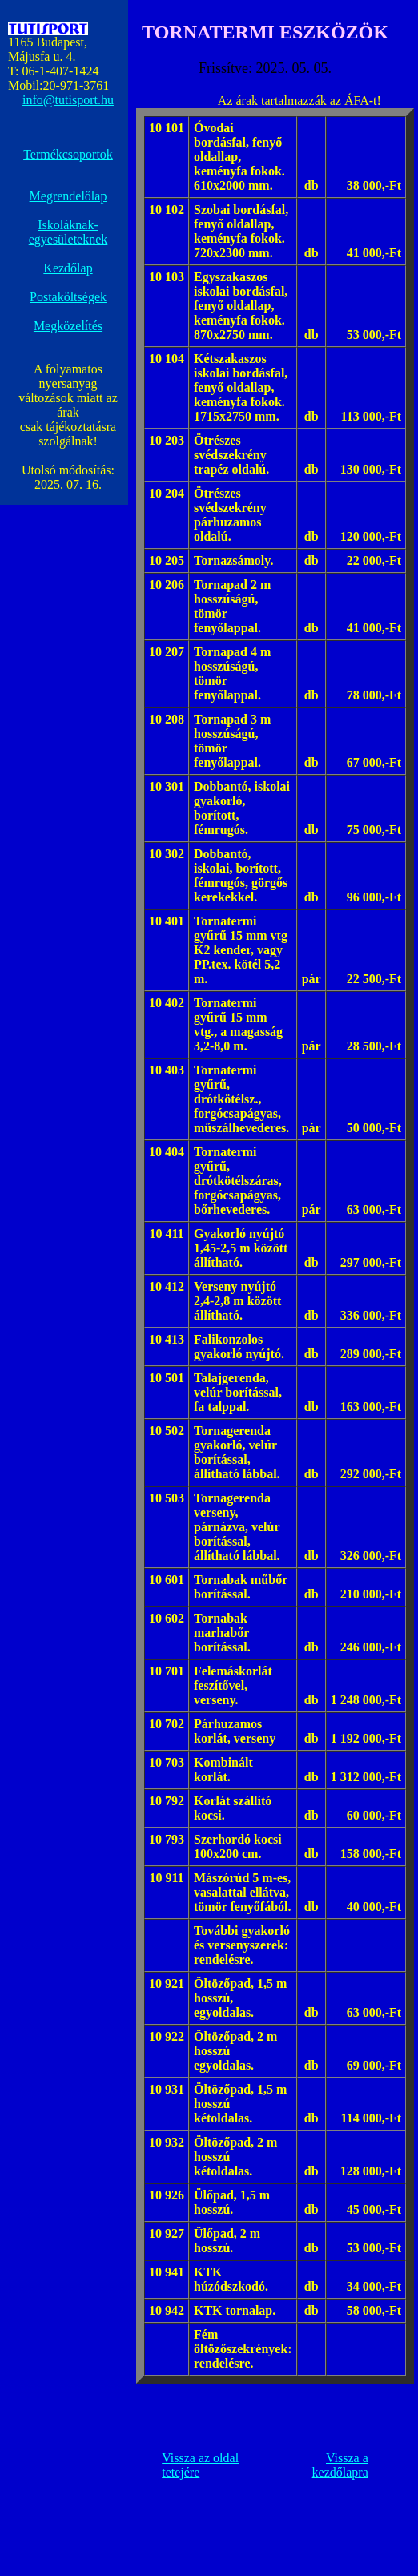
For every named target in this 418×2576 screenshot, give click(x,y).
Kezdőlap (67, 268)
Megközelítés (68, 326)
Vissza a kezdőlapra (340, 2465)
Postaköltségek (68, 297)
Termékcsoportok (68, 154)
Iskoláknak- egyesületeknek (68, 232)
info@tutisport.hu (68, 100)
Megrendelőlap (68, 196)
